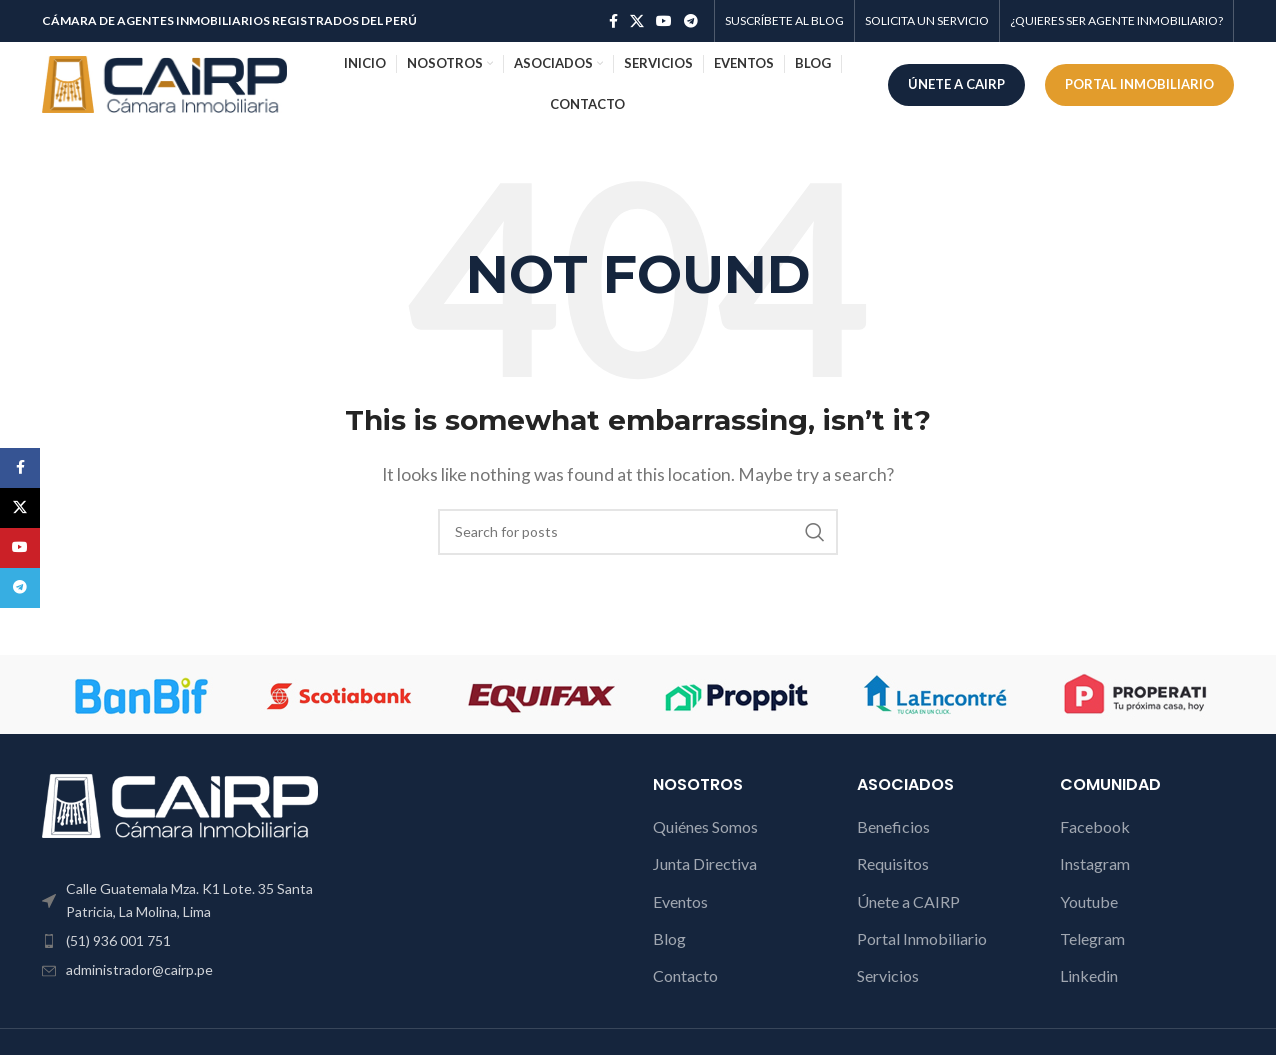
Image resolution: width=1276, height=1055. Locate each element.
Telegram (1092, 938)
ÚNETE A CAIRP (956, 84)
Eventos (680, 901)
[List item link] (180, 941)
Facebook (1095, 826)
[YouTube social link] (664, 21)
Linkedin (1089, 975)
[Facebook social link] (613, 21)
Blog (669, 938)
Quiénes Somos (705, 826)
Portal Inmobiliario (922, 938)
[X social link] (637, 21)
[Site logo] (164, 82)
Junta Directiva (705, 863)
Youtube (1089, 901)
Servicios (888, 975)
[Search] (638, 532)
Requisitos (893, 863)
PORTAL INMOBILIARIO (1139, 84)
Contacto (685, 975)
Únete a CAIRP (908, 901)
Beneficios (893, 826)
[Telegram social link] (691, 21)
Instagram (1095, 863)
